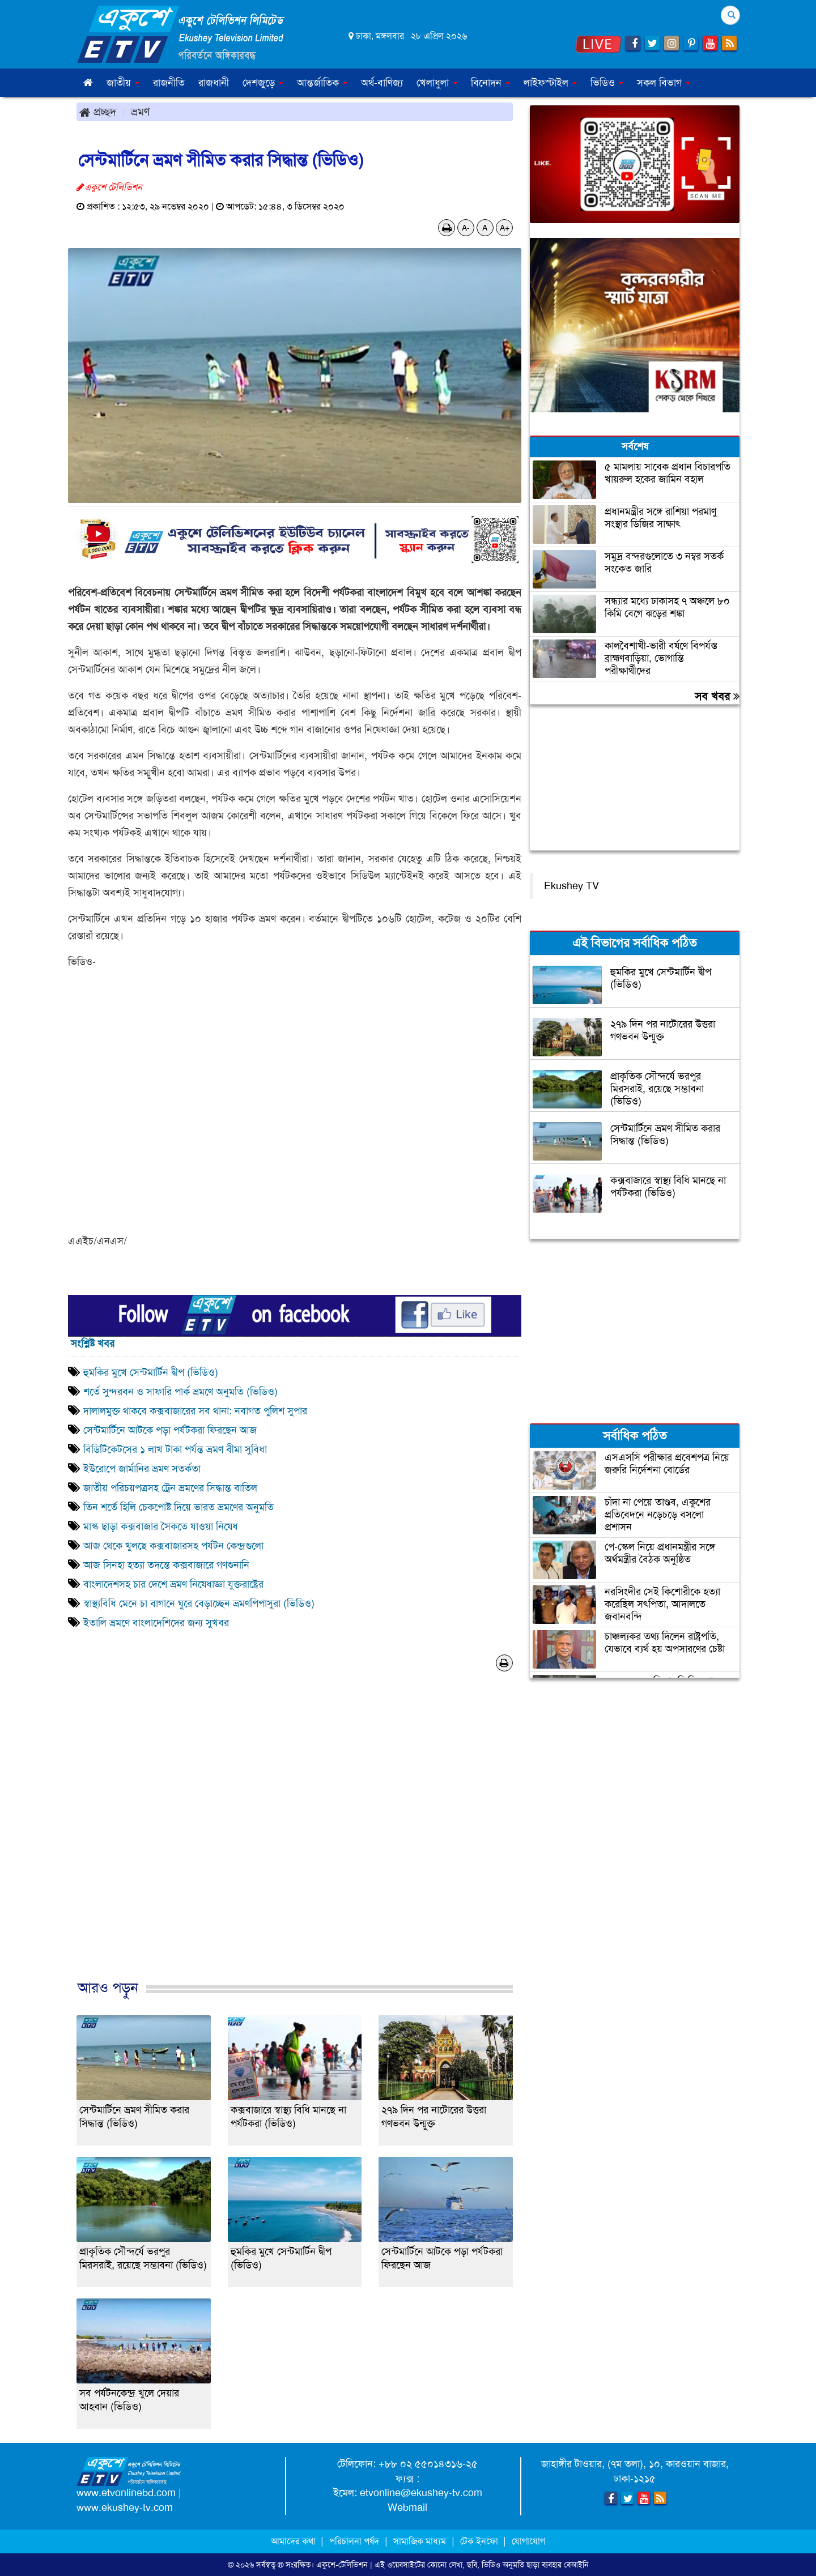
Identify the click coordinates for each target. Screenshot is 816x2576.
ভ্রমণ (140, 111)
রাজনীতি (169, 82)
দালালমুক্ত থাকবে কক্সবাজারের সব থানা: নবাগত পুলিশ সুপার (195, 1411)
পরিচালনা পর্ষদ (354, 2541)
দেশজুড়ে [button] (263, 82)
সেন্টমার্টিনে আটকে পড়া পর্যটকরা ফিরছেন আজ (170, 1430)
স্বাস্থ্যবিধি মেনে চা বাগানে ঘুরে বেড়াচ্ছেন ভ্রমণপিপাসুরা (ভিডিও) (198, 1603)
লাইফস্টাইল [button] (550, 82)
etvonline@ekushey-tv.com (421, 2493)
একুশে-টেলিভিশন (342, 2565)
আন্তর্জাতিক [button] (322, 82)
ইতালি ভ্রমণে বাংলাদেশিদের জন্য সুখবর (156, 1623)
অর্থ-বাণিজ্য (382, 82)
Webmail (407, 2507)
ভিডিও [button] (606, 82)
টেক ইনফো (480, 2541)
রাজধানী (213, 82)
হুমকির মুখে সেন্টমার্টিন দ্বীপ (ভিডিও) (150, 1372)
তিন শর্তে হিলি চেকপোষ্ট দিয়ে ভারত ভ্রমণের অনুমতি (178, 1507)
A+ (504, 228)
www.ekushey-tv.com (124, 2507)
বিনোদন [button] (490, 82)
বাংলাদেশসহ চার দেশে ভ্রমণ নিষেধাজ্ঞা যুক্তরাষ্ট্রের (173, 1584)
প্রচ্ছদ (97, 111)
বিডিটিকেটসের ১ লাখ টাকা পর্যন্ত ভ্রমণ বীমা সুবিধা (178, 1449)
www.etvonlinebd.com (126, 2493)
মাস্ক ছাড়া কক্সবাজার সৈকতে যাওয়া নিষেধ (160, 1526)
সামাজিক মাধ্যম (419, 2541)
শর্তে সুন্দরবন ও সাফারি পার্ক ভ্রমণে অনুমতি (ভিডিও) (180, 1391)
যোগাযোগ (528, 2541)
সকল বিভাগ (663, 82)
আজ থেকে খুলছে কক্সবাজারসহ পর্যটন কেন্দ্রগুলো (173, 1546)
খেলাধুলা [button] (436, 82)
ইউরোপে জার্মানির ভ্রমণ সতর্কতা (142, 1468)
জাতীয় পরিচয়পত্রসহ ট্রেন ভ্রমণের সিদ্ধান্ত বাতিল (170, 1488)
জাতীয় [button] (123, 82)
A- (466, 228)
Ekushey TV (571, 886)
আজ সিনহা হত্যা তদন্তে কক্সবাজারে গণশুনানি (166, 1565)
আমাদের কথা (294, 2541)
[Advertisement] (294, 1837)
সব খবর (717, 696)
